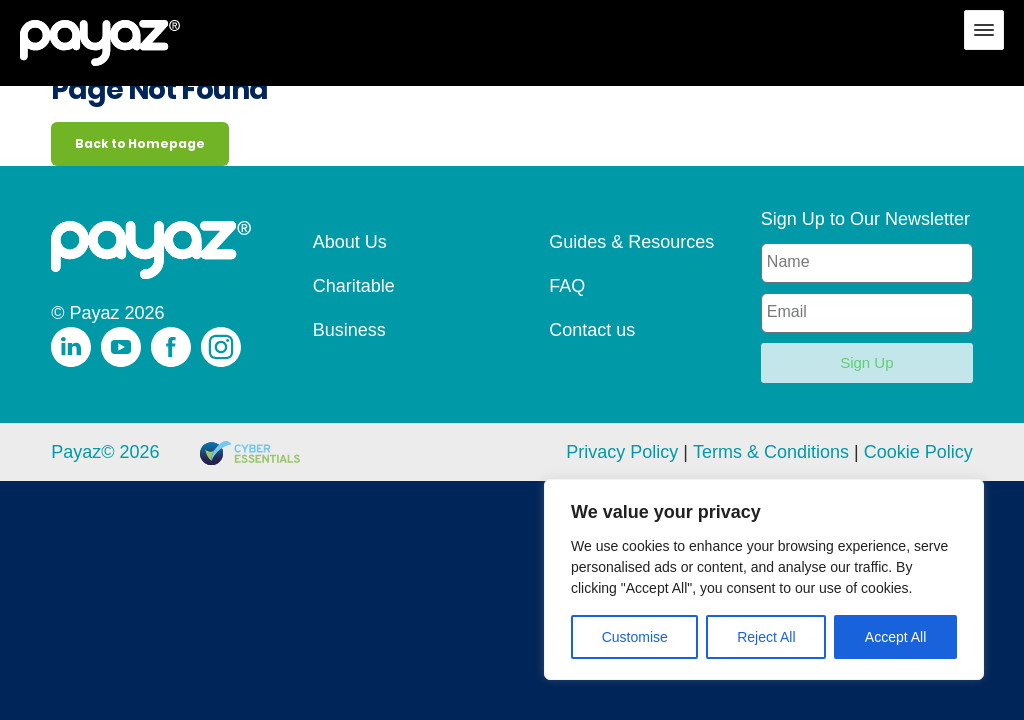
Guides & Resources (631, 242)
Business (349, 330)
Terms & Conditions (771, 452)
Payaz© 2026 (105, 452)
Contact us (592, 330)
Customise (635, 637)
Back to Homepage (140, 143)
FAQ (567, 286)
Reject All (766, 637)
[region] (764, 579)
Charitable (354, 286)
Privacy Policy (622, 452)
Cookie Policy (918, 452)
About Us (350, 242)
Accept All (895, 637)
